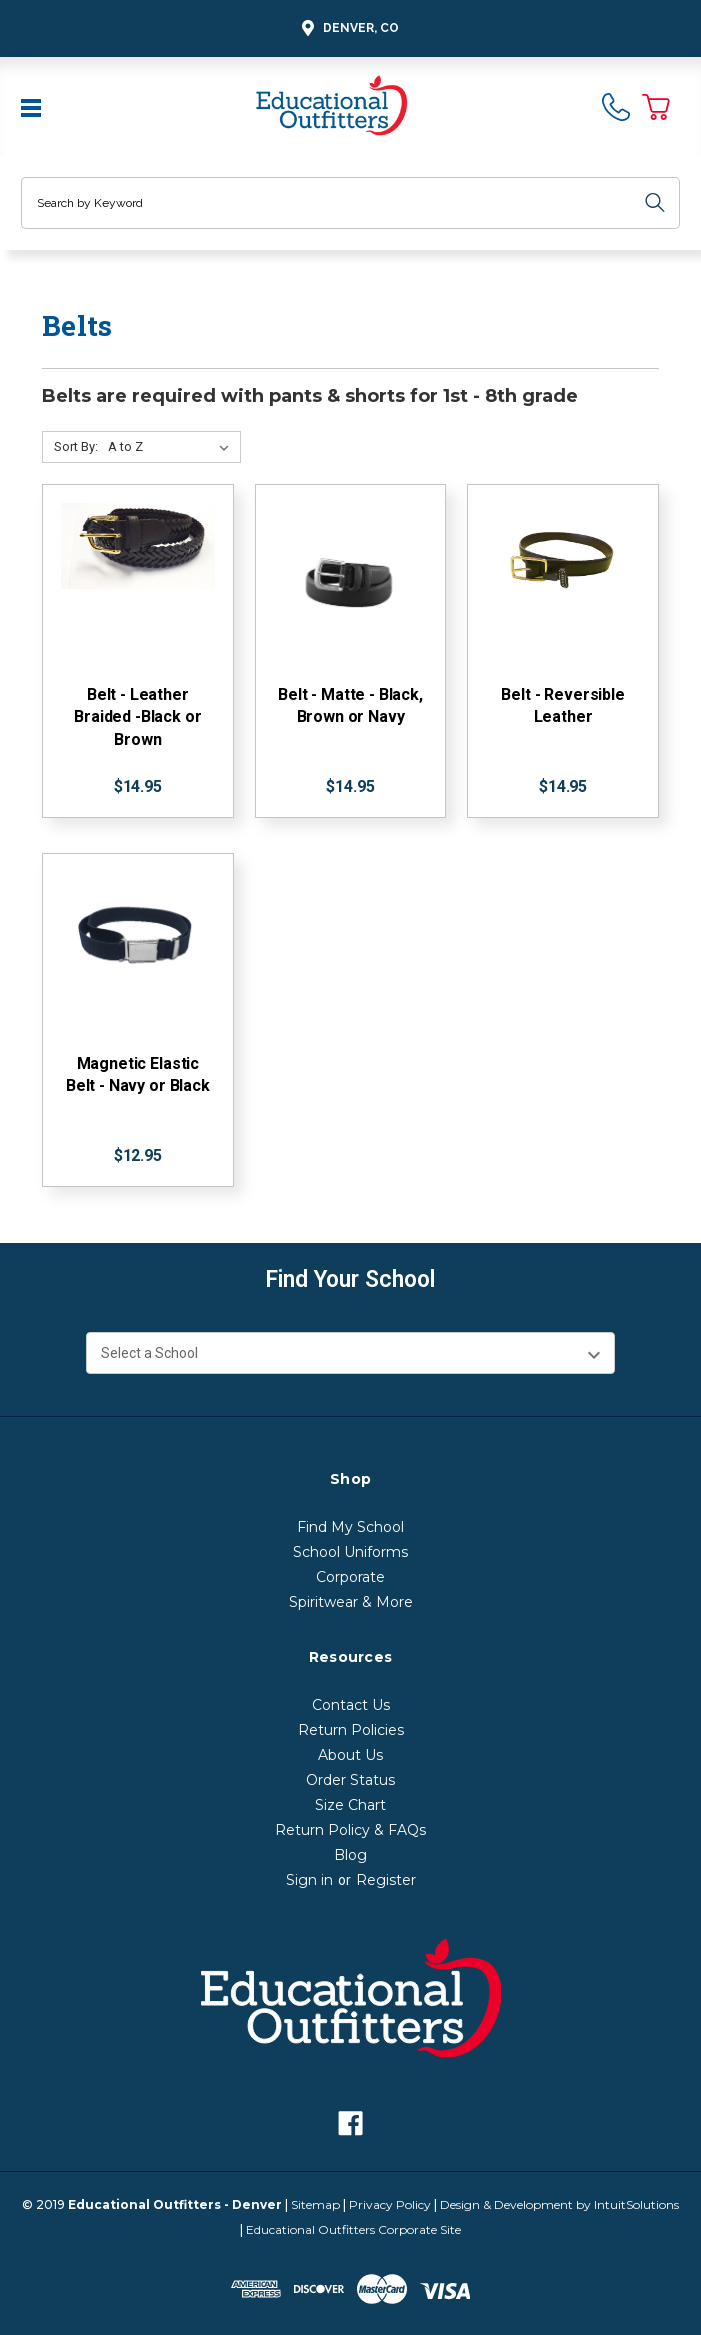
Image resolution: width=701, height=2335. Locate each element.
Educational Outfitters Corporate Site (353, 2229)
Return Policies (351, 1730)
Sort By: (76, 446)
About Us (350, 1755)
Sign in (309, 1880)
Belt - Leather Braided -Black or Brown (137, 717)
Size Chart (350, 1805)
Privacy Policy (390, 2204)
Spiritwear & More (351, 1602)
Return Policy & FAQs (350, 1830)
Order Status (350, 1780)
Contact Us (351, 1705)
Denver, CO (347, 28)
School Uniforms (350, 1552)
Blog (350, 1855)
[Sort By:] (172, 447)
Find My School (350, 1527)
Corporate (350, 1577)
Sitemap (315, 2204)
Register (386, 1880)
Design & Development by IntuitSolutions (559, 2204)
